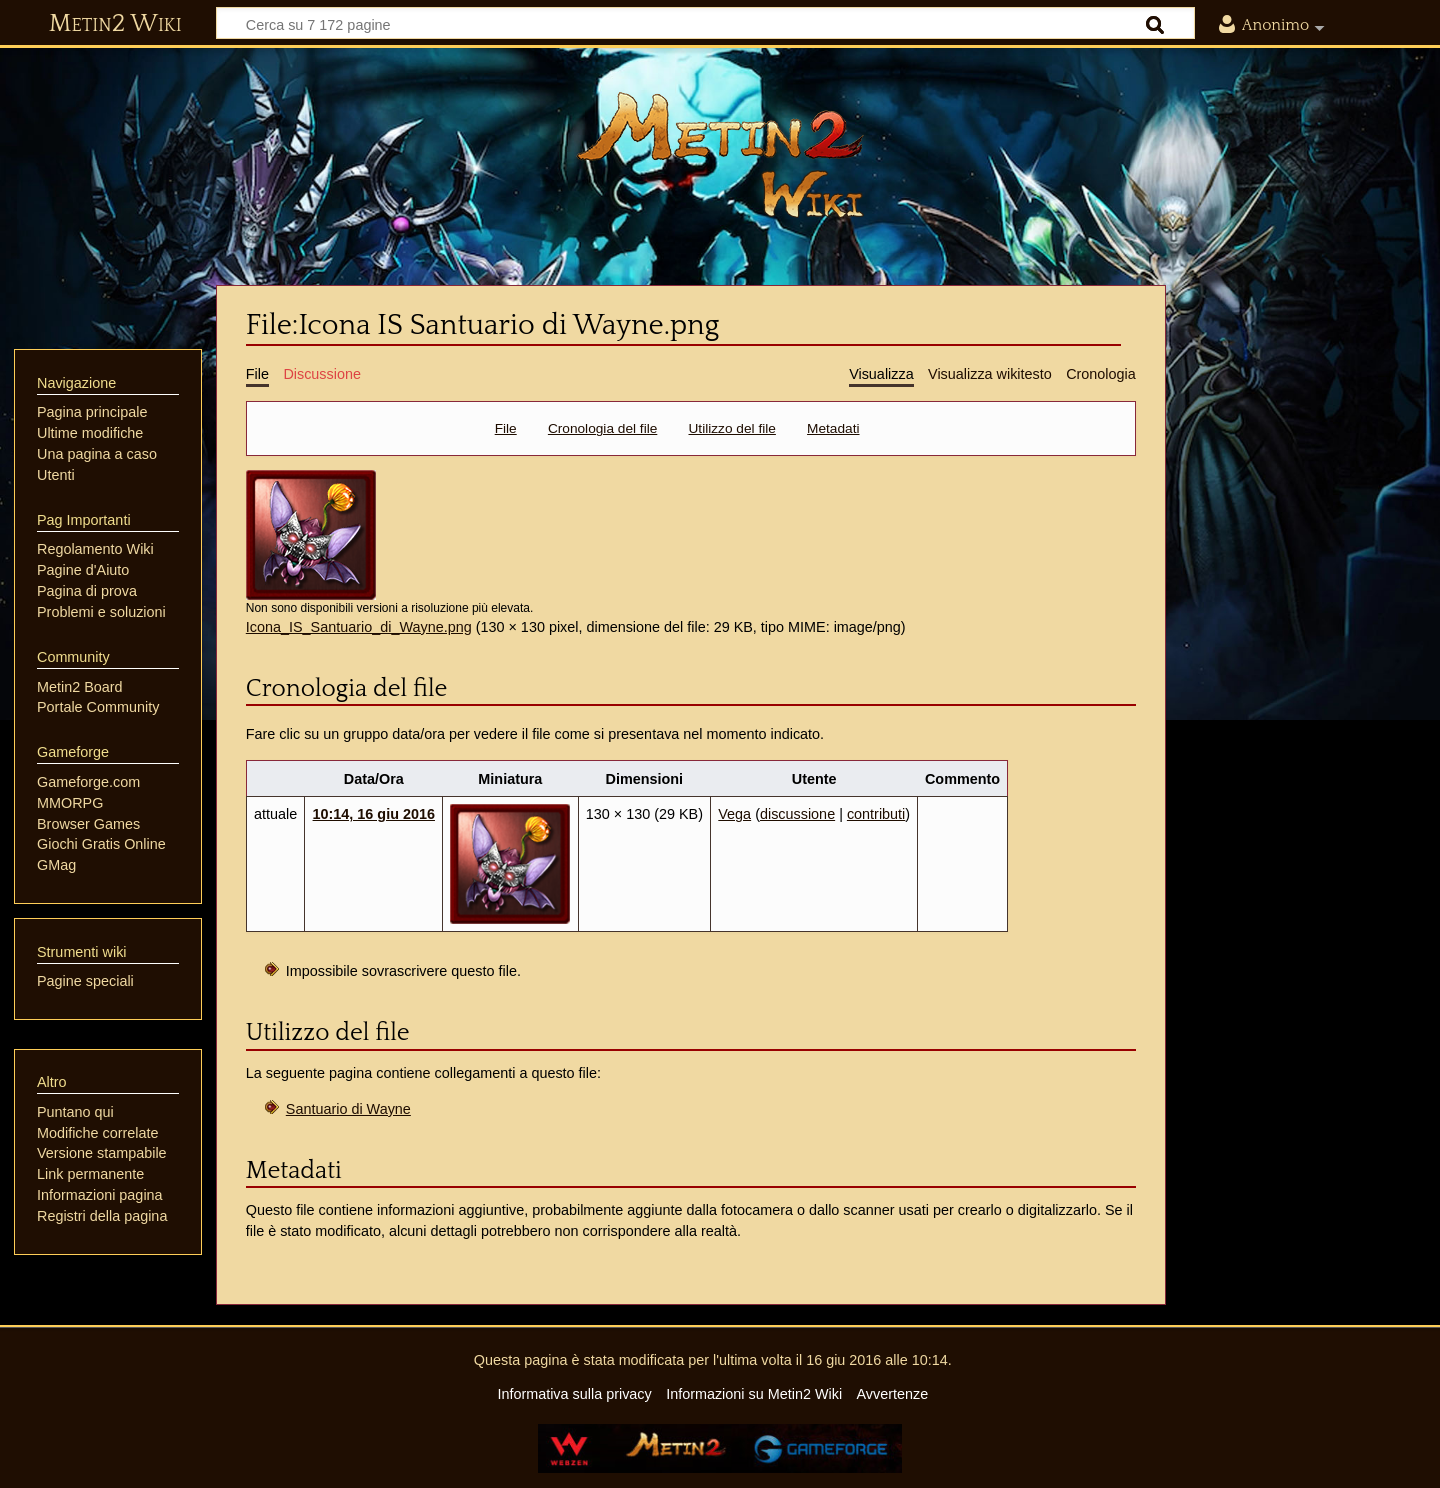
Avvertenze (892, 1394)
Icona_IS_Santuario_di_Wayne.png (359, 627)
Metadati (833, 428)
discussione (797, 814)
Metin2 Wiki (115, 24)
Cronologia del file (602, 428)
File (506, 428)
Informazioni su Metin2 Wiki (754, 1394)
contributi (876, 814)
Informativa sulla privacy (574, 1394)
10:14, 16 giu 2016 (374, 814)
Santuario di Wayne (348, 1109)
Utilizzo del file (732, 428)
